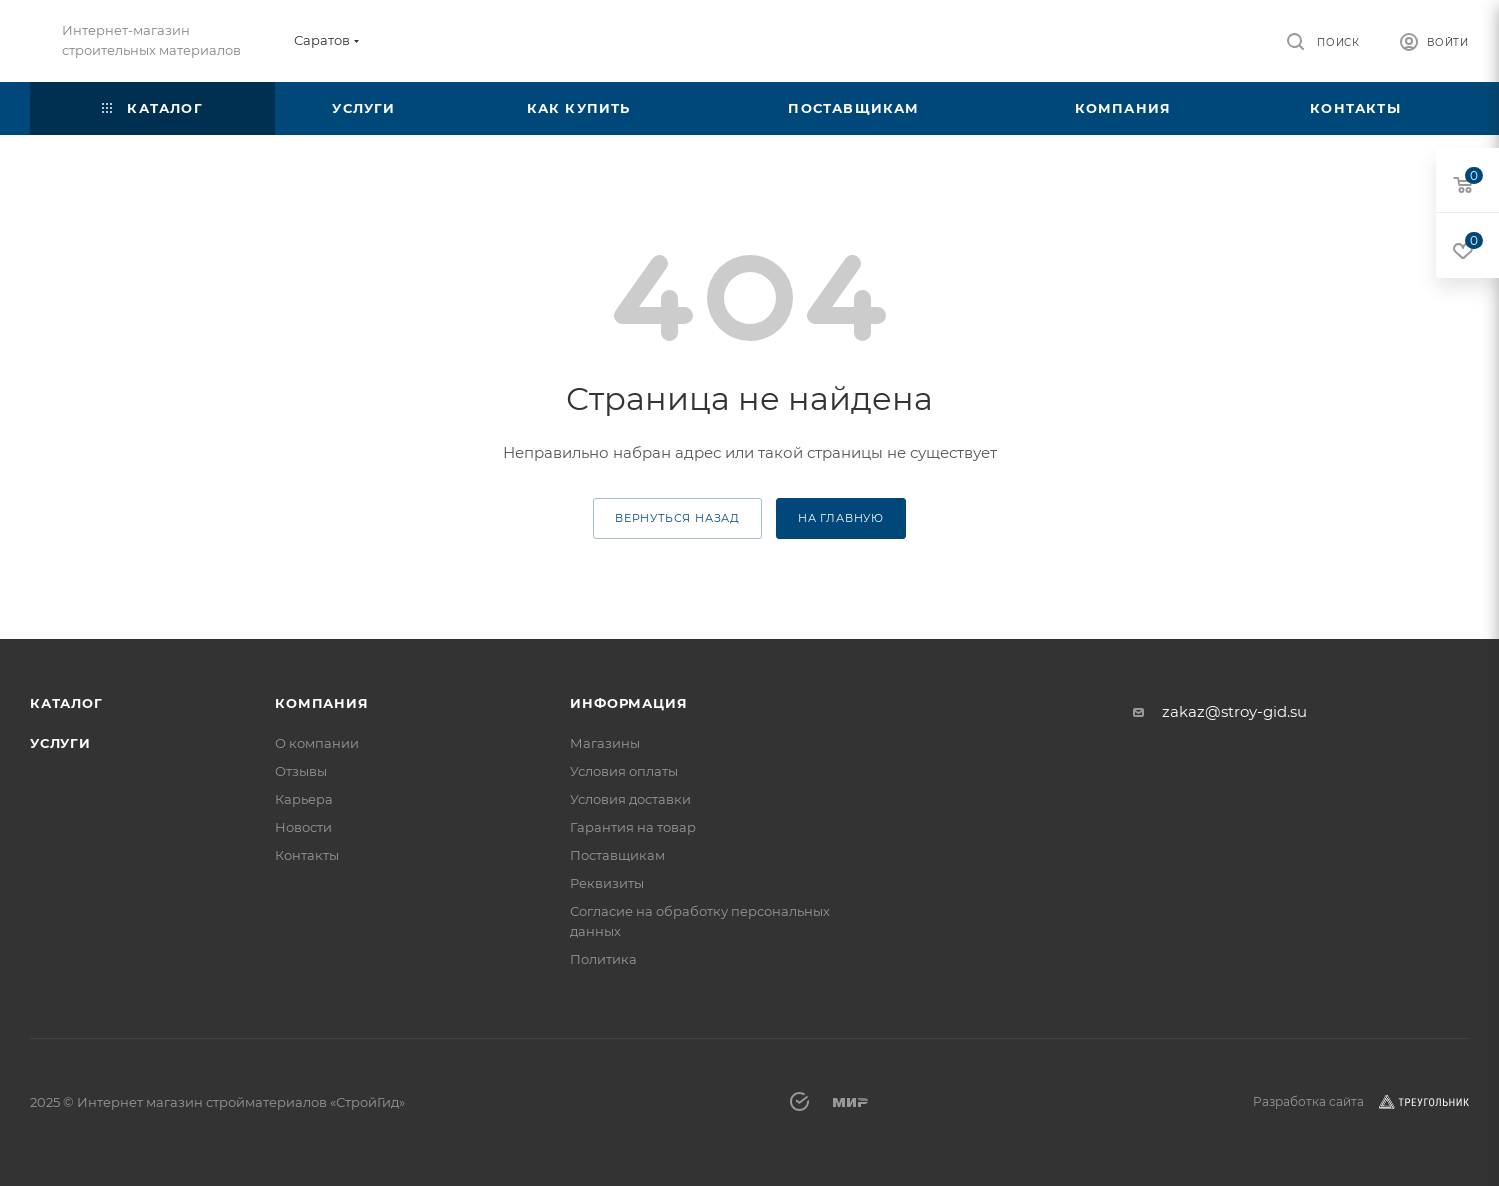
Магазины (605, 743)
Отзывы (301, 771)
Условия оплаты (624, 771)
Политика (603, 959)
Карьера (304, 799)
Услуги (60, 743)
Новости (303, 827)
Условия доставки (630, 799)
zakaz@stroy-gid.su (1234, 711)
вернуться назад (677, 518)
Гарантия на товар (633, 827)
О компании (317, 743)
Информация (628, 703)
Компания (321, 703)
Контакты (307, 855)
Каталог (66, 703)
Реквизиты (607, 883)
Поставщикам (617, 855)
